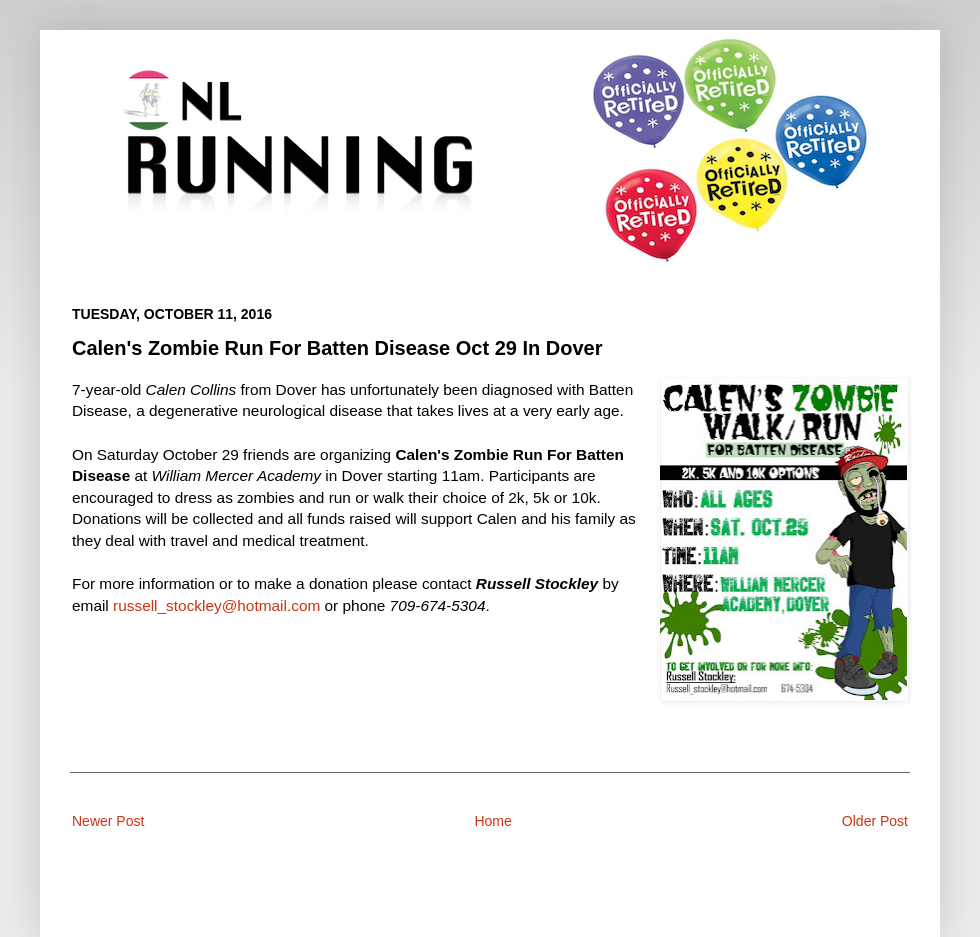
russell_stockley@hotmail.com (216, 605)
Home (492, 821)
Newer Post (108, 821)
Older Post (875, 821)
